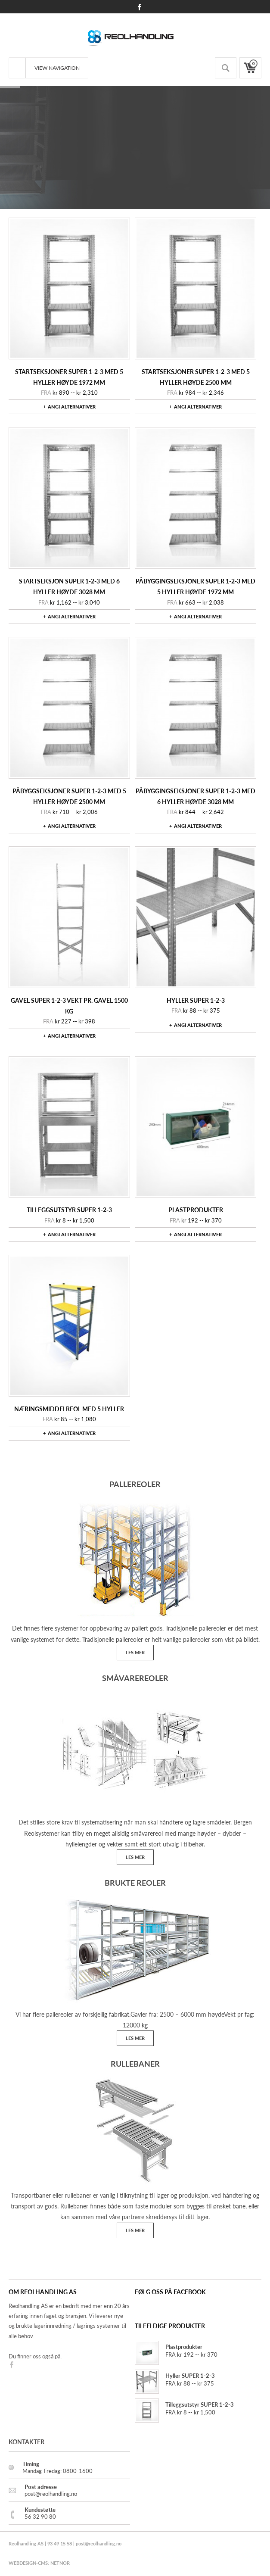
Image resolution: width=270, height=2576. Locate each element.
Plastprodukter (195, 1209)
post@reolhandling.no (98, 2543)
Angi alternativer (72, 406)
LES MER (135, 1652)
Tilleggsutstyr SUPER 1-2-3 (69, 1209)
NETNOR (60, 2563)
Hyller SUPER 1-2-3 (196, 1000)
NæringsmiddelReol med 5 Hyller (69, 1409)
